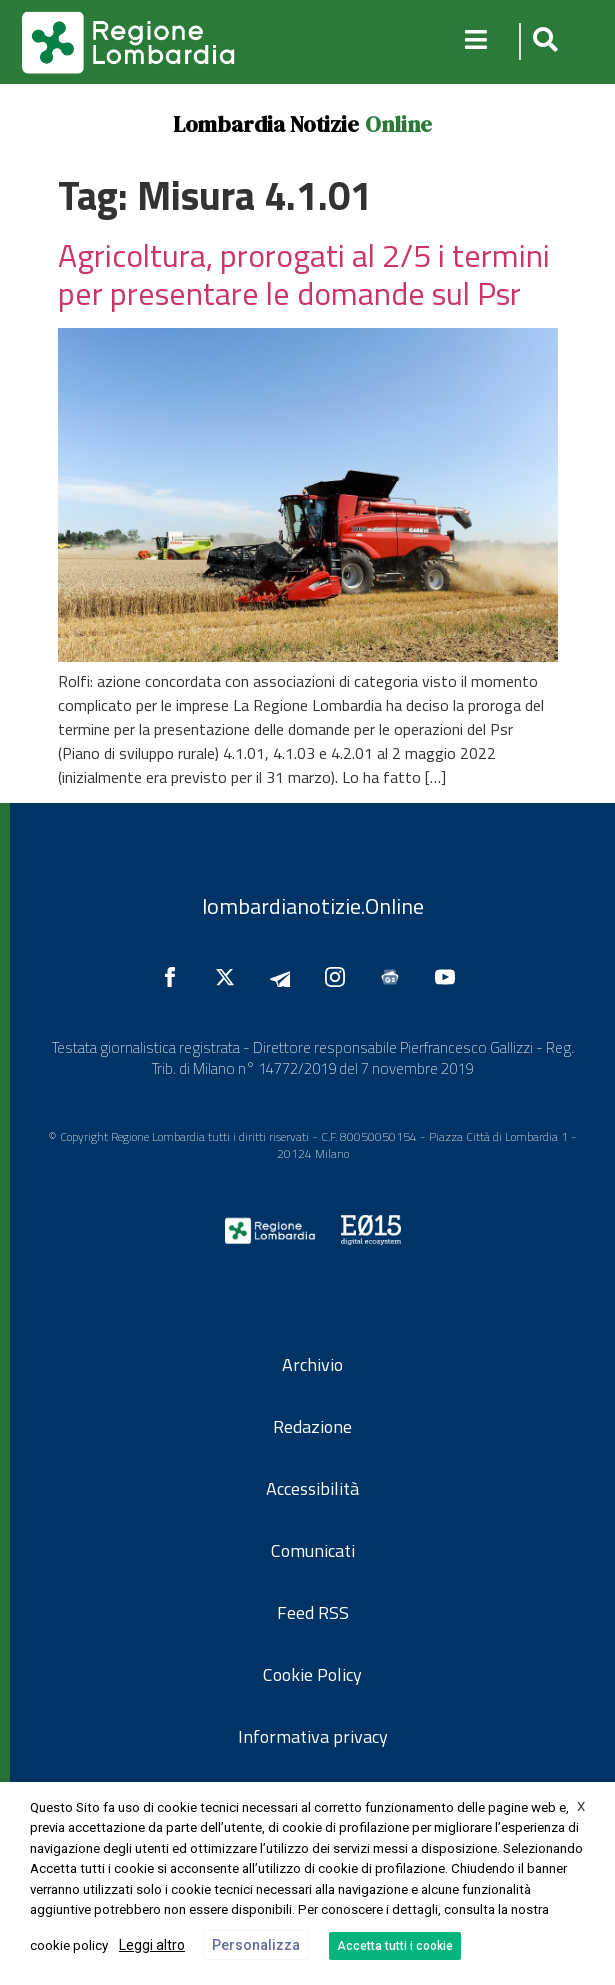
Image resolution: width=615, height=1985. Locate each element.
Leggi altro (152, 1945)
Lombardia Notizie (266, 124)
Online (398, 124)
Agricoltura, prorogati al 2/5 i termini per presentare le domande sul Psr (304, 274)
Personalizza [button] (256, 1945)
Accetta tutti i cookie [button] (395, 1946)
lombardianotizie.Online (313, 906)
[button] (542, 41)
